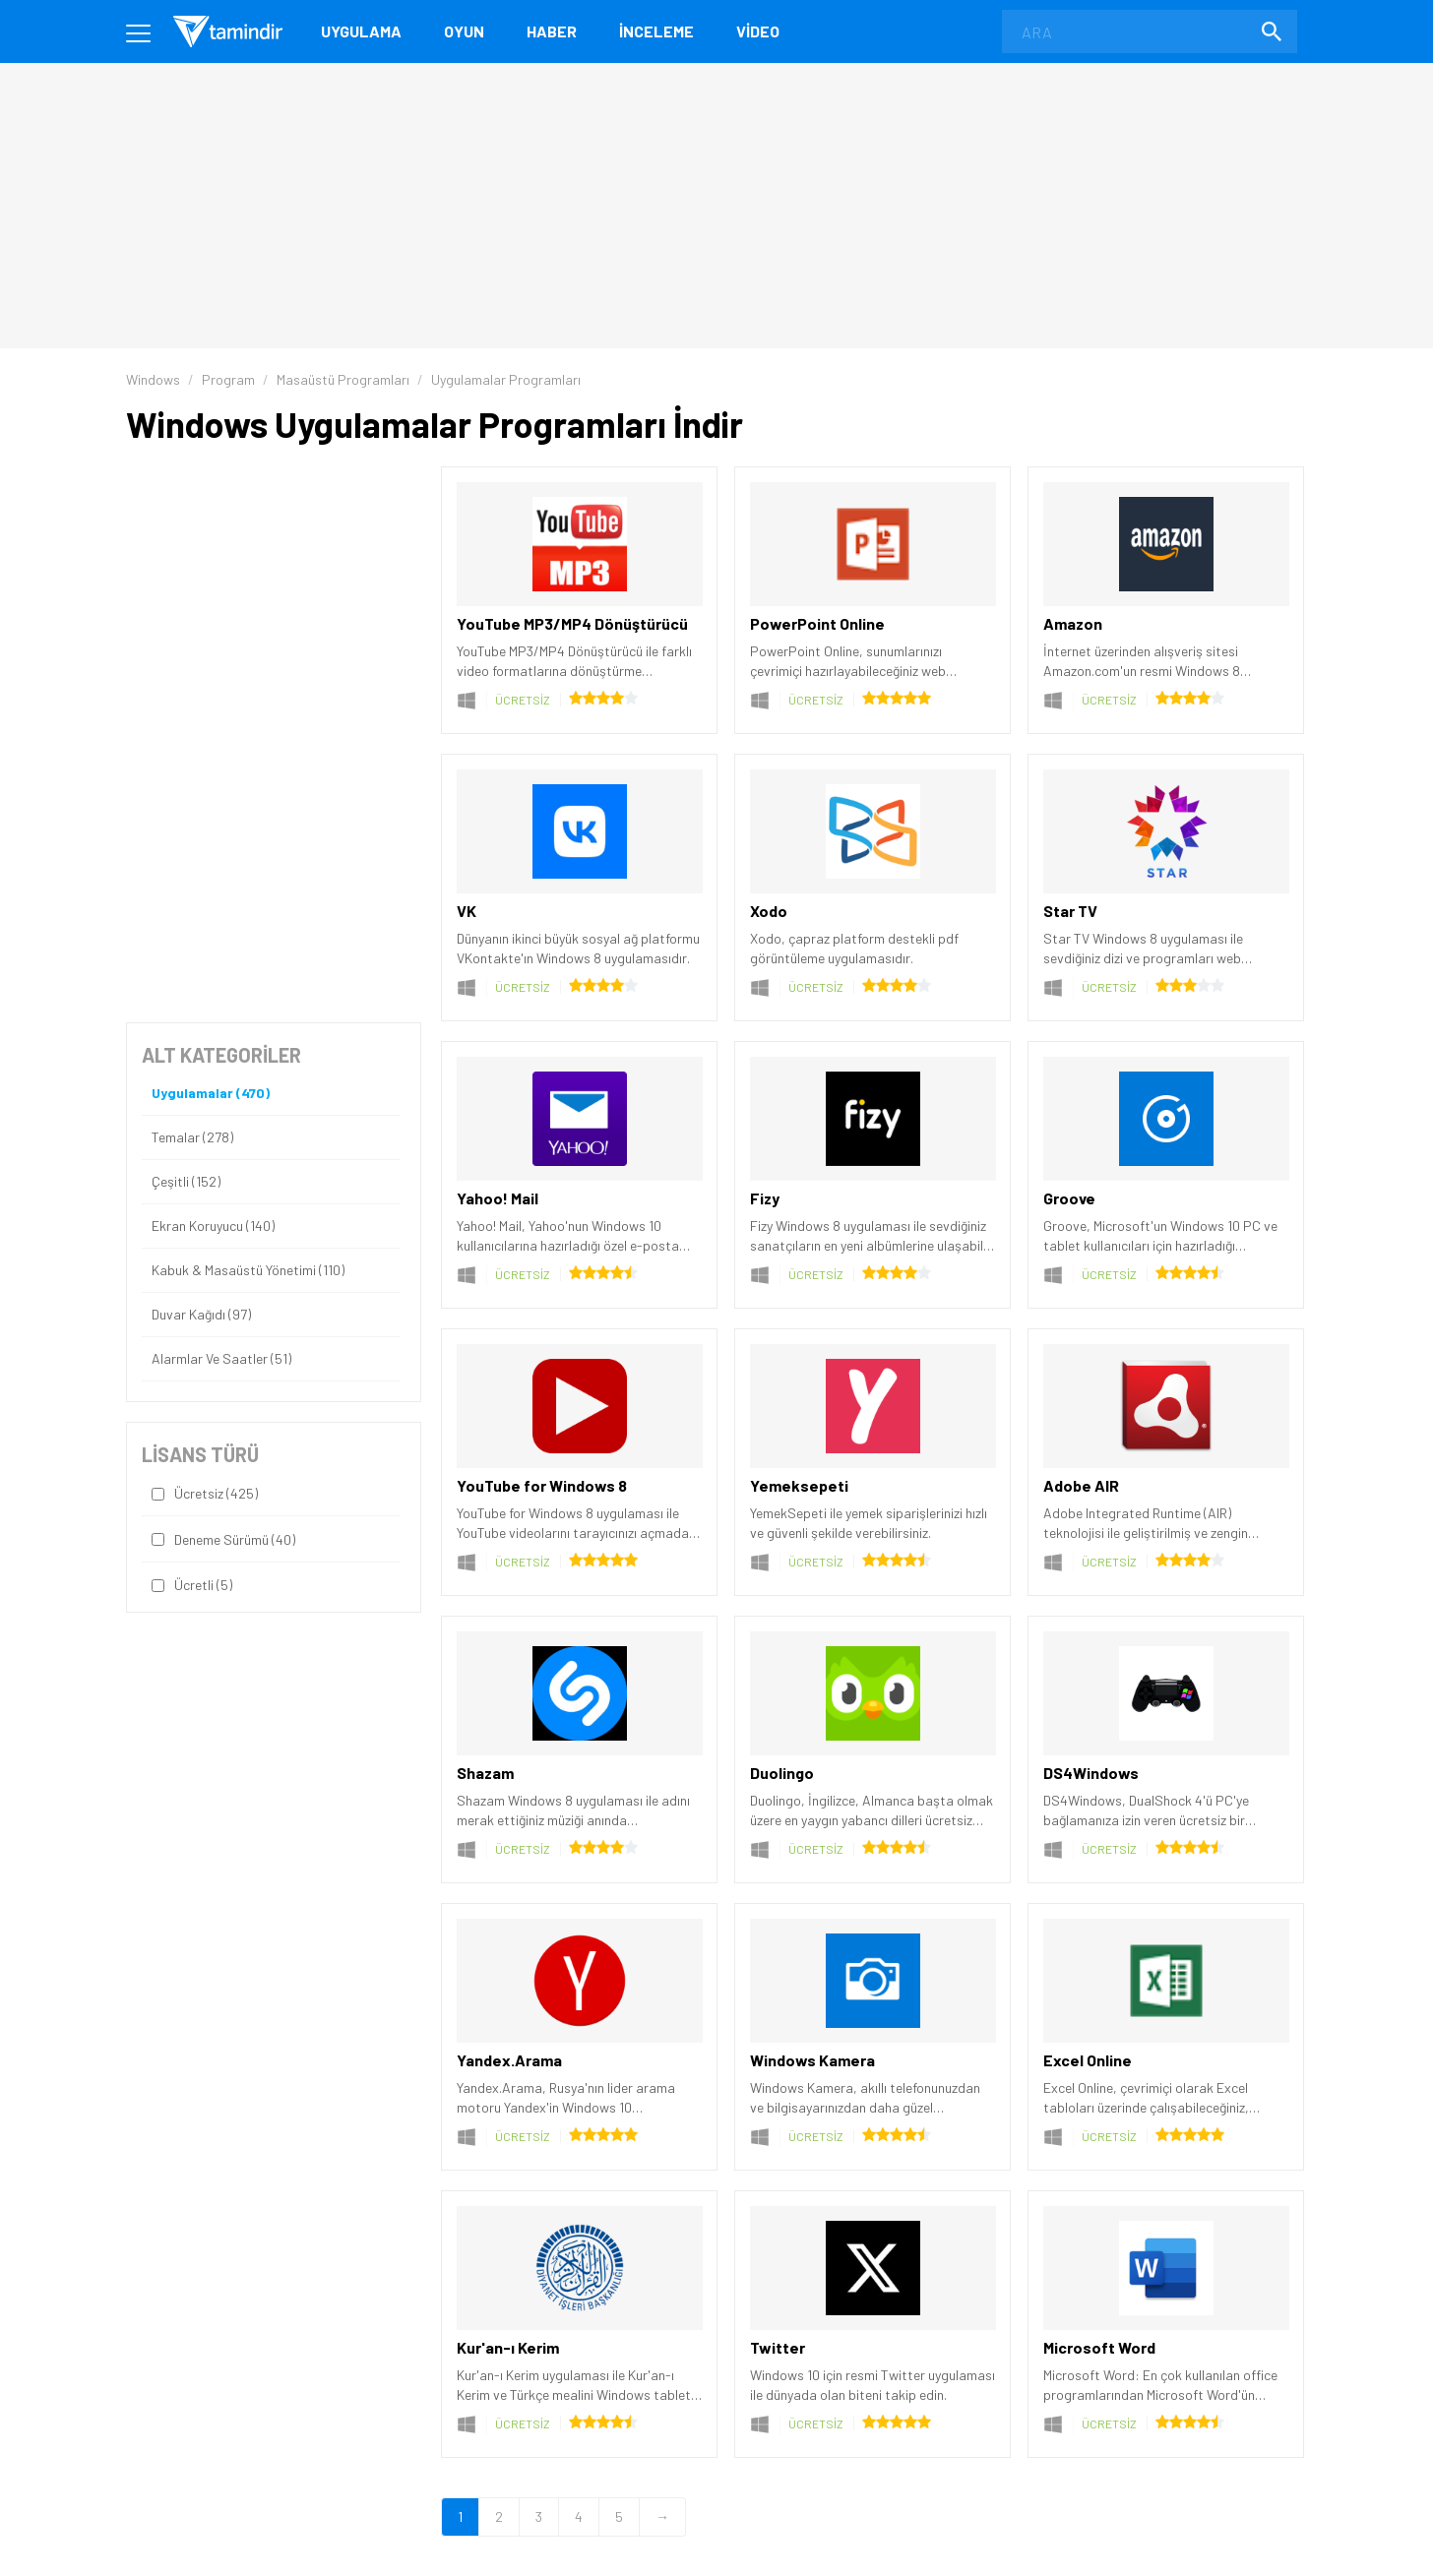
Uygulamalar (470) (211, 1093)
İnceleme (656, 31)
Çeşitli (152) (186, 1182)
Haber (552, 31)
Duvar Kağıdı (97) (201, 1314)
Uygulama (361, 31)
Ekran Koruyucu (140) (213, 1226)
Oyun (464, 31)
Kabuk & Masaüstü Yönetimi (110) (248, 1270)
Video (757, 31)
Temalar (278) (192, 1137)
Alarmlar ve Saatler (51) (221, 1359)
